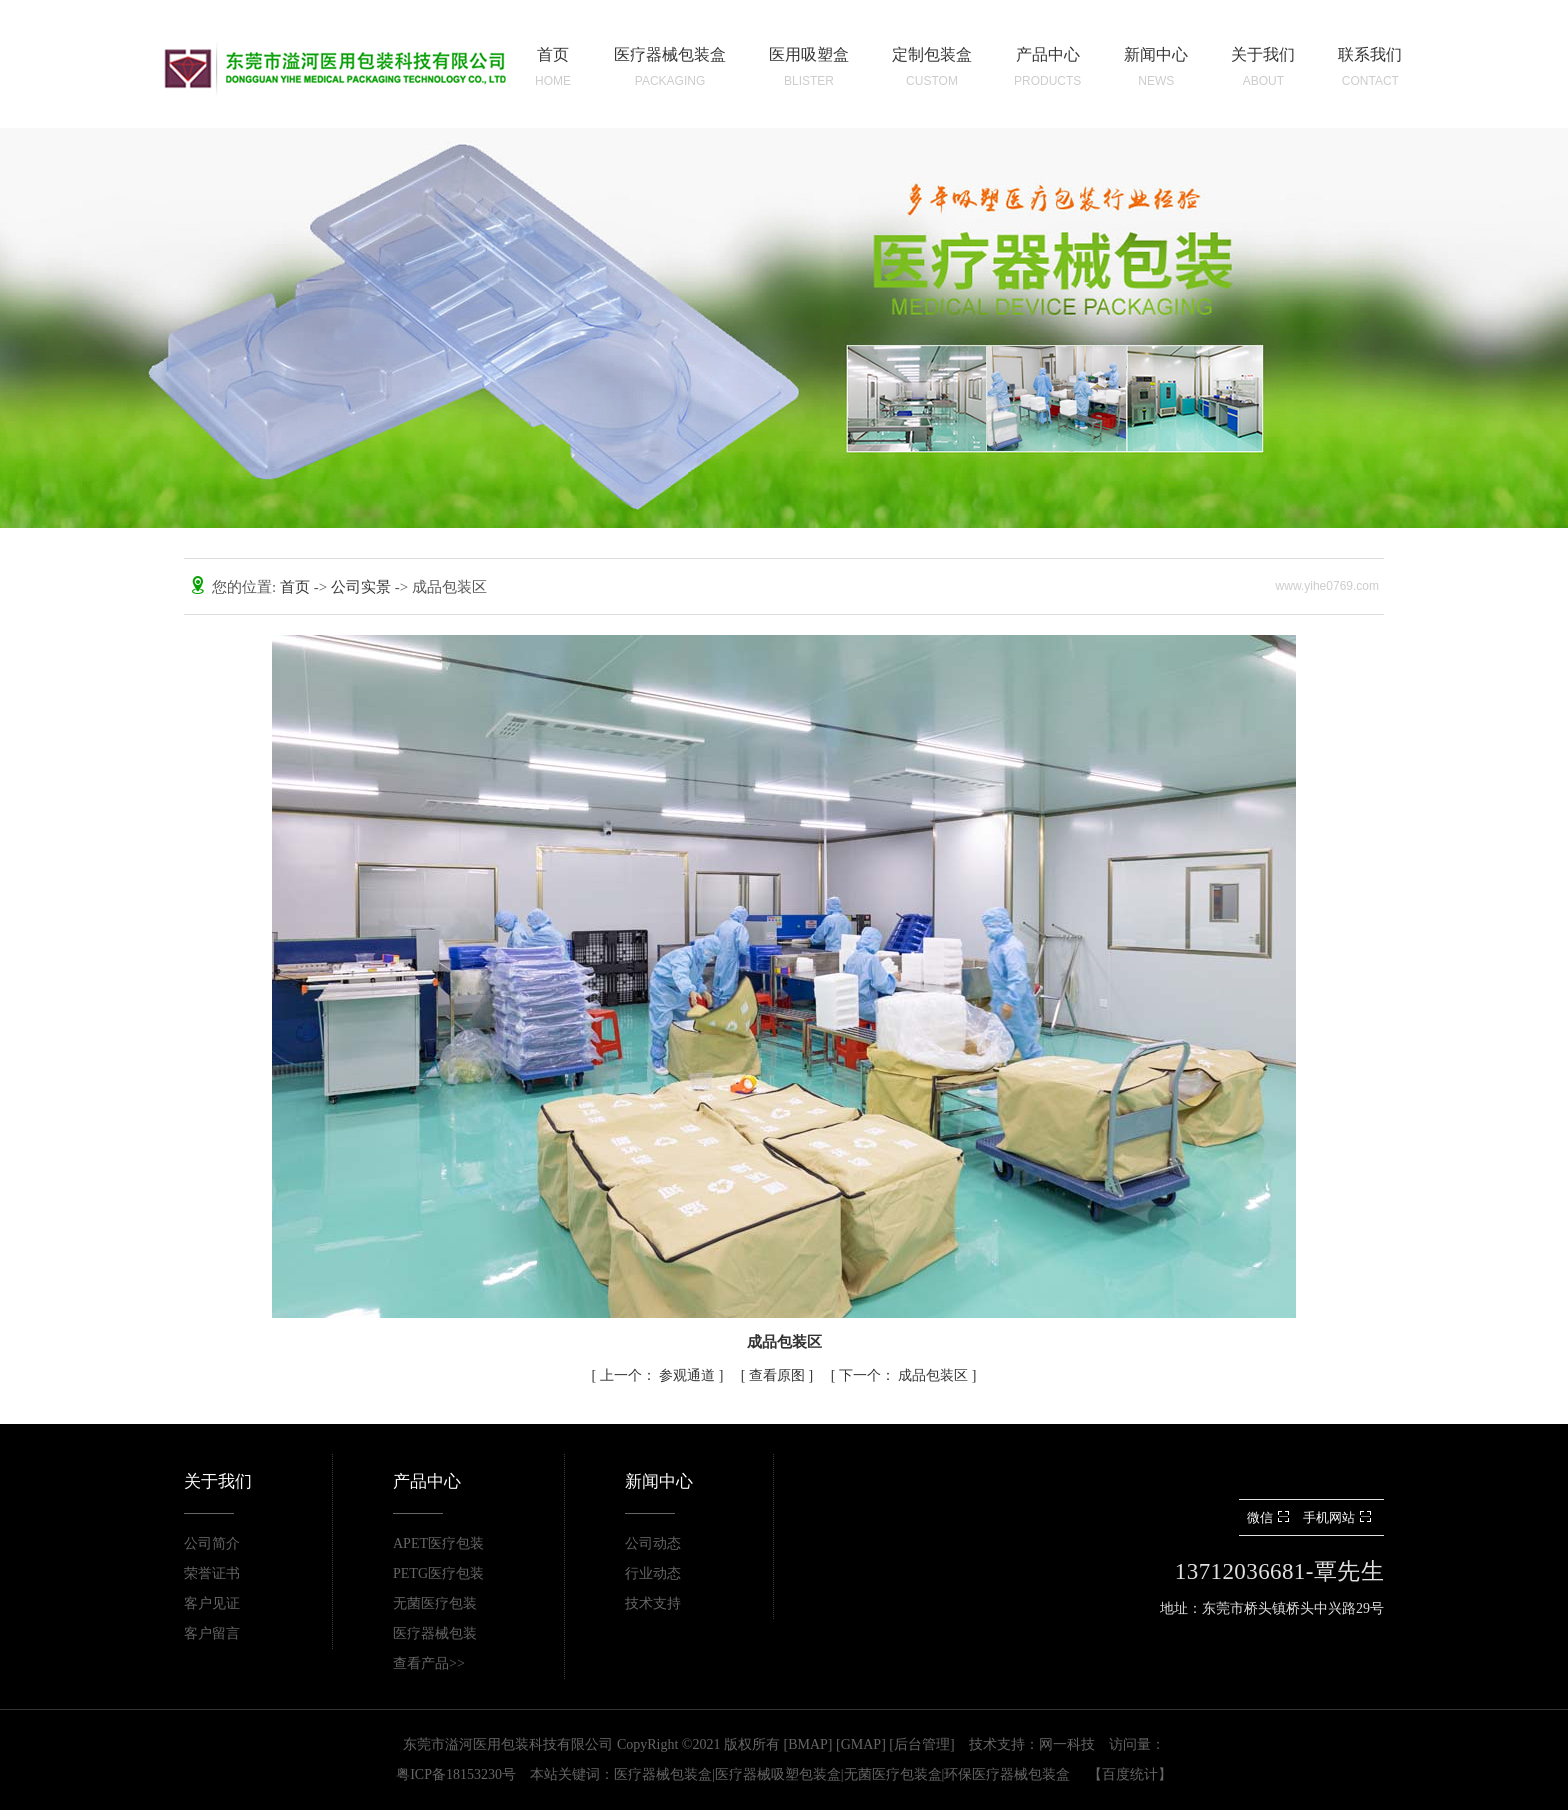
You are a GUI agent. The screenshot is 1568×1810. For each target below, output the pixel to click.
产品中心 (427, 1481)
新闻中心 (659, 1481)
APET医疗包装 (438, 1543)
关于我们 (218, 1481)
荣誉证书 (212, 1573)
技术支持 (653, 1603)
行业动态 (653, 1573)
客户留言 (212, 1633)
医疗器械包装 (435, 1633)
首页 (297, 587)
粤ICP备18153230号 (456, 1774)
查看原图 (779, 1375)
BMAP (808, 1744)
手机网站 (1339, 1517)
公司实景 (363, 587)
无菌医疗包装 (435, 1603)
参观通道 (659, 1375)
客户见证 (212, 1603)
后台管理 (922, 1744)
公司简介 (212, 1543)
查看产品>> (429, 1663)
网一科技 (1067, 1744)
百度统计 (1130, 1774)
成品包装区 (905, 1375)
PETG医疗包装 (438, 1573)
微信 (1270, 1517)
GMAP (861, 1744)
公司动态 (653, 1543)
